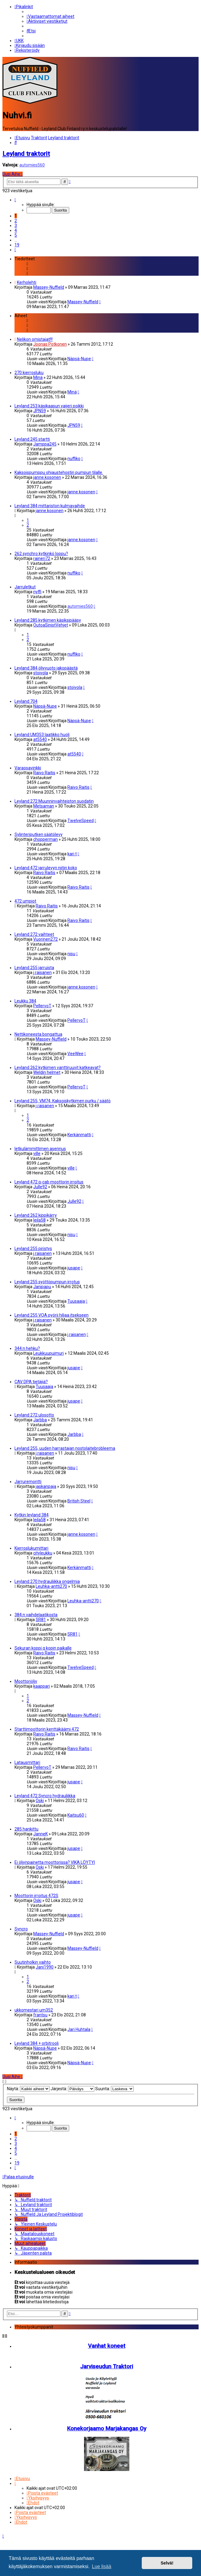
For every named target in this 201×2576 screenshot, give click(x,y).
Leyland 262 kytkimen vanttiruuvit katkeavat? (58, 1067)
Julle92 (40, 1186)
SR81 (41, 1619)
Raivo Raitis (44, 772)
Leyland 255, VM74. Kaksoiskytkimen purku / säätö (63, 1100)
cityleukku (42, 1553)
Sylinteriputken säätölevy (39, 834)
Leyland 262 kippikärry (36, 1215)
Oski (40, 1800)
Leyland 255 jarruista (34, 967)
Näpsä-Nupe (79, 358)
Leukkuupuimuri (48, 1353)
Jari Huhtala (78, 2029)
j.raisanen (42, 972)
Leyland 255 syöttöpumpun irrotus (47, 1281)
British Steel (78, 1501)
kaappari (41, 1686)
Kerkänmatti (79, 1134)
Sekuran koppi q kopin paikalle (43, 1648)
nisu (71, 953)
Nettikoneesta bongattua (38, 1034)
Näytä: (28, 2088)
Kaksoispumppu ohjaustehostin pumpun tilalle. (59, 472)
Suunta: (114, 2088)
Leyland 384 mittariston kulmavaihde (50, 505)
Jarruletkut (25, 586)
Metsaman (43, 806)
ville (37, 1153)
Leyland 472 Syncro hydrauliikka (45, 1795)
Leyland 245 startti (32, 439)
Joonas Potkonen (50, 344)
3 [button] (16, 225)
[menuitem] (50, 16)
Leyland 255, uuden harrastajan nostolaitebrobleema (65, 1448)
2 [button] (16, 220)
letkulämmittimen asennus (40, 1148)
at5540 (40, 739)
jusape (73, 1267)
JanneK (40, 1833)
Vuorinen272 (45, 939)
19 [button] (17, 244)
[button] (15, 199)
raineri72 (41, 558)
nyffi (37, 591)
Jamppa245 (45, 444)
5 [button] (16, 235)
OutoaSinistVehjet (50, 625)
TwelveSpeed (80, 820)
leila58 (39, 1220)
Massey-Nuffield (48, 287)
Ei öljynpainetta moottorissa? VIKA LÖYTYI (55, 1862)
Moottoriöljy (26, 1681)
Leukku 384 (25, 1000)
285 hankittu (26, 1829)
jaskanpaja (46, 1486)
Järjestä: (72, 2088)
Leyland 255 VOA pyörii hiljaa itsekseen (52, 1315)
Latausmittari (27, 1762)
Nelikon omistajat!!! (35, 339)
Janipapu (42, 1286)
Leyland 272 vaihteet (34, 934)
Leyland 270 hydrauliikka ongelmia (47, 1581)
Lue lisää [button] (101, 2566)
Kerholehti (26, 282)
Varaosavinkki (28, 767)
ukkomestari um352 (34, 2010)
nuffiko (73, 458)
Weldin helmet (46, 1072)
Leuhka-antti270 (51, 1586)
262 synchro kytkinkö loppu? (41, 553)
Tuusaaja (76, 1301)
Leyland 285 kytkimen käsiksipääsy (48, 620)
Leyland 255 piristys (33, 1248)
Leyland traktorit (26, 153)
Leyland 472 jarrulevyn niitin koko (46, 867)
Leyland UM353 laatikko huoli (42, 734)
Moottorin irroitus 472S (36, 1895)
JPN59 (39, 410)
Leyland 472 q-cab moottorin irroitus (49, 1181)
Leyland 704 (26, 701)
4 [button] (16, 230)
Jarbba (40, 1419)
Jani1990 (44, 1967)
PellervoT (42, 1005)
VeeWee (75, 1053)
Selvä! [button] (166, 2563)
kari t (72, 853)
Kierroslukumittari (31, 1548)
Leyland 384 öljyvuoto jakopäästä (46, 668)
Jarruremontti (28, 1481)
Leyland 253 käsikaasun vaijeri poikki (49, 405)
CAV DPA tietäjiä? (31, 1381)
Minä (38, 377)
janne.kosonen (47, 477)
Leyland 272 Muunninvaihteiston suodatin (54, 801)
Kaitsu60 (75, 1815)
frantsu (40, 2014)
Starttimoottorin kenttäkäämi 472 (47, 1729)
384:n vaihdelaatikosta (36, 1614)
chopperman (45, 839)
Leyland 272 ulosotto (34, 1415)
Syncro (21, 1928)
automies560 (32, 165)
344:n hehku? (27, 1348)
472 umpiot (25, 901)
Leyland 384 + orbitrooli (37, 2043)
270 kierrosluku (29, 372)
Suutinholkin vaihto (33, 1962)
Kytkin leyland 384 (32, 1514)
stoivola (40, 672)
